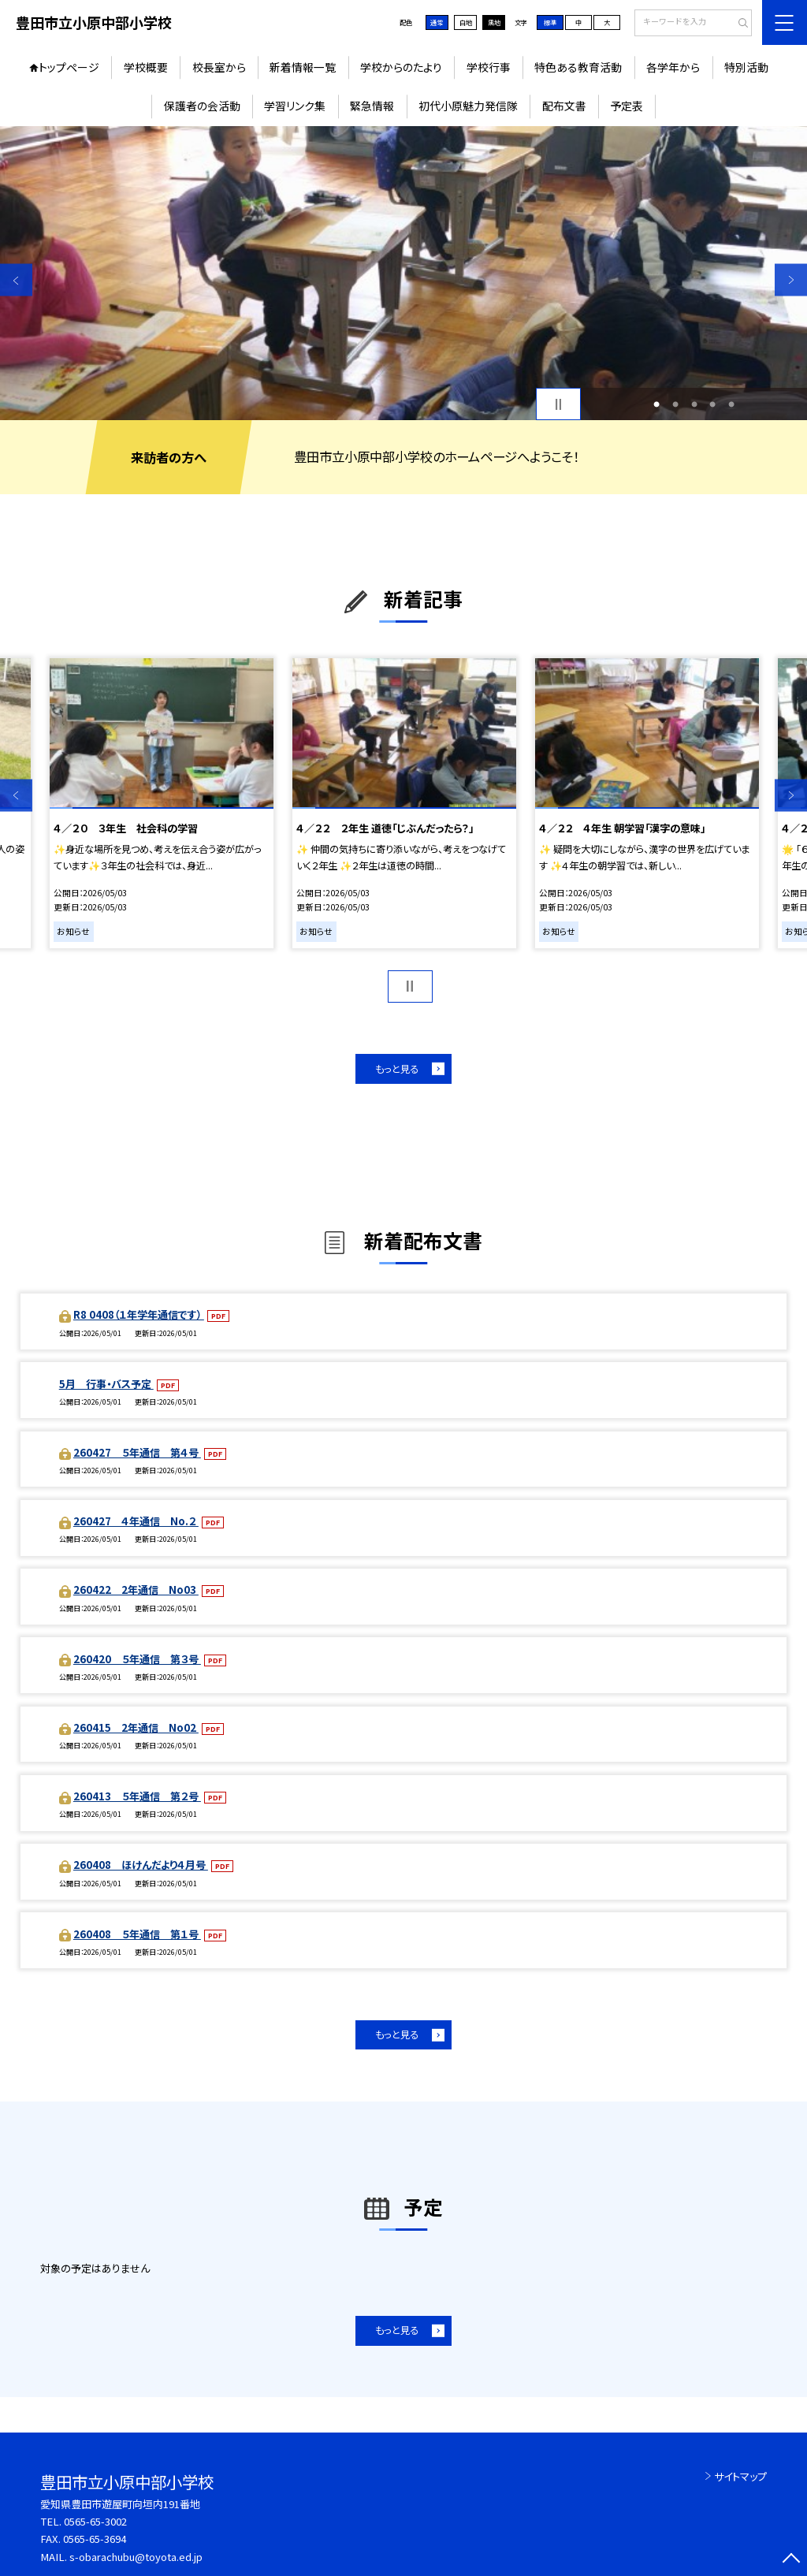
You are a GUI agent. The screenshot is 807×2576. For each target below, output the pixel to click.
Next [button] (791, 280)
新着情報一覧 (303, 67)
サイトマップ (740, 2476)
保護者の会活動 (202, 106)
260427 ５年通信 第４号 (137, 1452)
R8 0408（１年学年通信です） (138, 1314)
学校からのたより (401, 67)
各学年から (673, 67)
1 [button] (656, 404)
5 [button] (731, 404)
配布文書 (564, 106)
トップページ (69, 67)
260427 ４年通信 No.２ (136, 1520)
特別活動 (746, 67)
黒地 (494, 22)
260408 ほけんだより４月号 (140, 1864)
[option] (403, 273)
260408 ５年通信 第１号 (137, 1933)
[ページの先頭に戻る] (791, 2560)
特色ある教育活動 (578, 67)
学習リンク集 (294, 106)
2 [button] (675, 404)
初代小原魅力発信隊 (468, 106)
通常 (436, 22)
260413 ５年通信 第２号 (137, 1796)
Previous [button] (16, 280)
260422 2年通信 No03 (136, 1589)
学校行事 (489, 67)
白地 (465, 22)
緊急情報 (372, 106)
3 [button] (694, 404)
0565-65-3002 (95, 2521)
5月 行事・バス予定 (106, 1383)
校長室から (219, 67)
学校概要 (146, 67)
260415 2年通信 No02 (136, 1727)
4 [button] (712, 404)
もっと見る (396, 1069)
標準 (550, 22)
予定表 (626, 106)
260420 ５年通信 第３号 (137, 1658)
